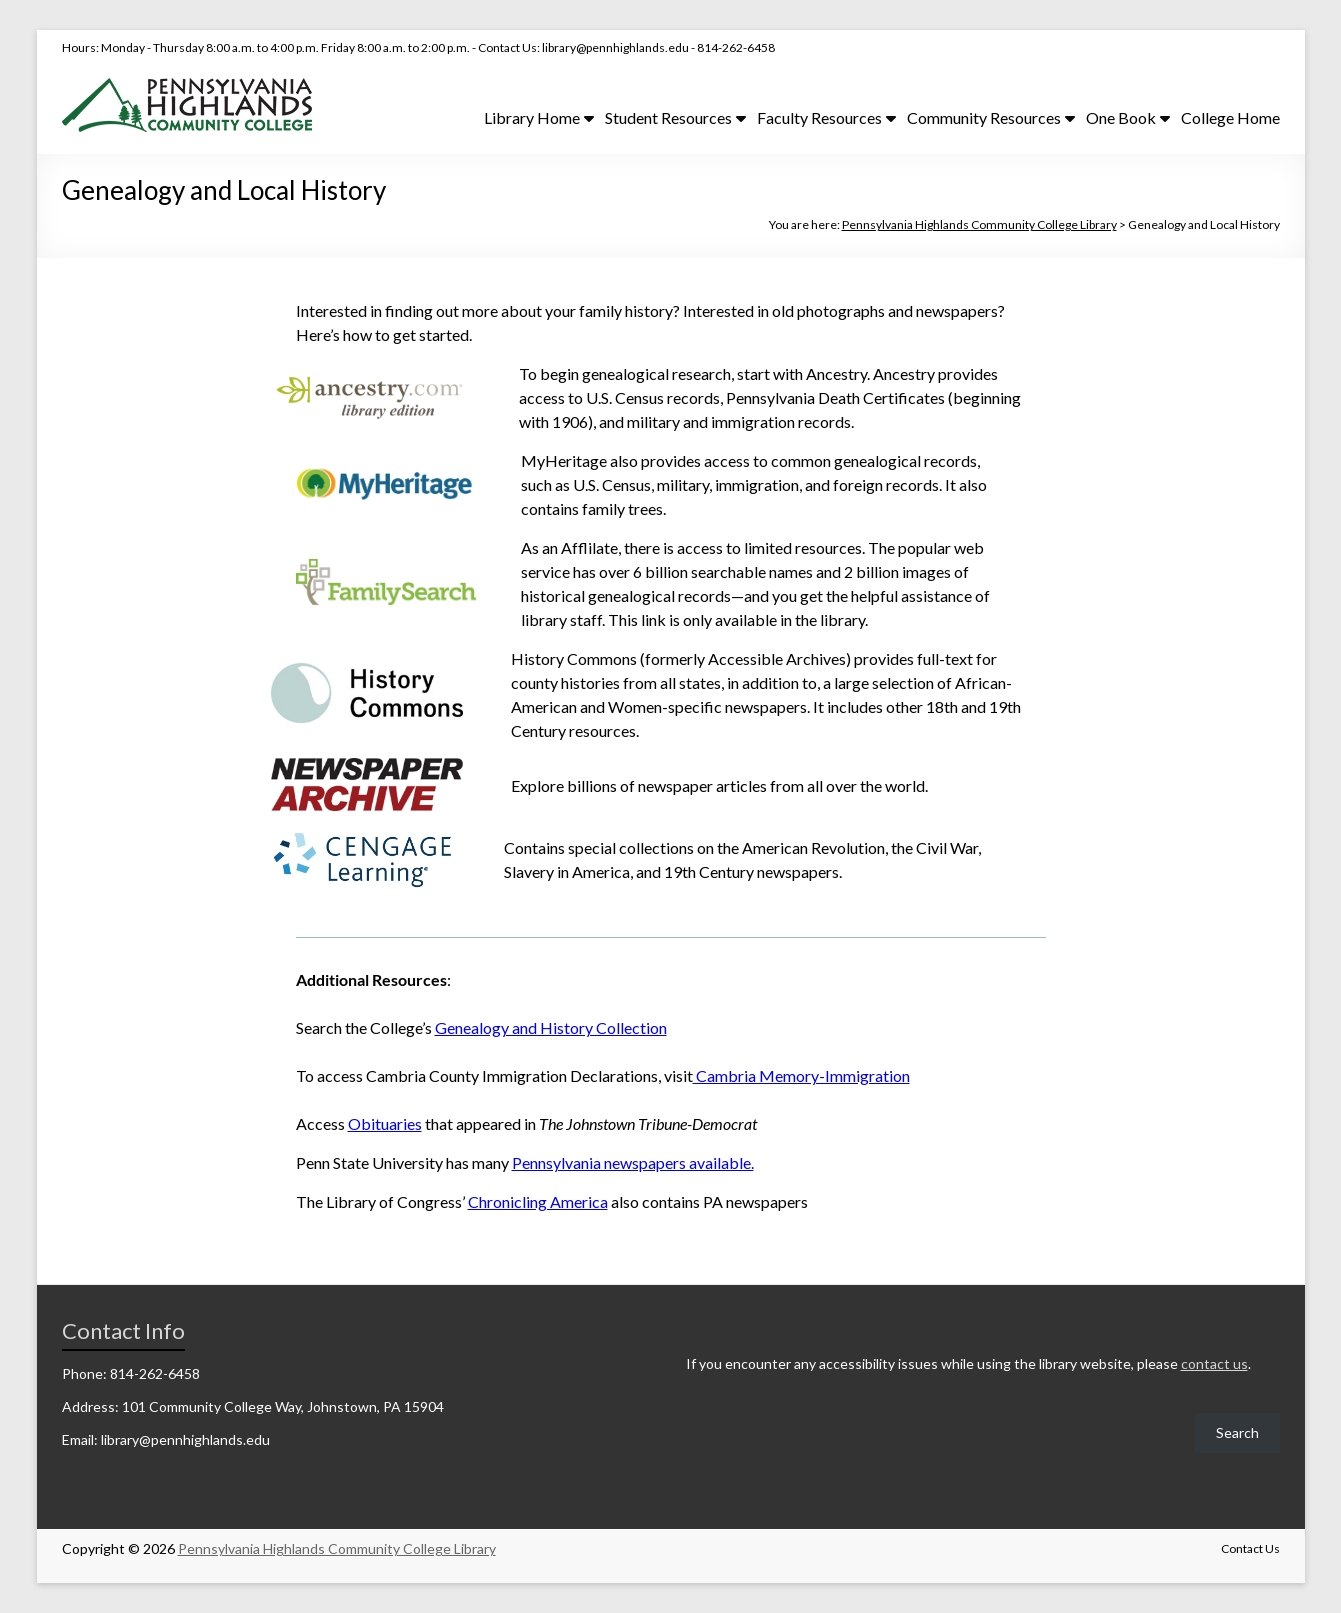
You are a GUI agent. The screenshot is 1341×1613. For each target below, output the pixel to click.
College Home (1230, 117)
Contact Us (1250, 1548)
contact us (1214, 1363)
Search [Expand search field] (1237, 1432)
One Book (1121, 117)
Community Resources (984, 117)
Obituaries (385, 1123)
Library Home (532, 117)
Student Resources (668, 117)
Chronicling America (538, 1201)
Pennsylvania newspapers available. (633, 1162)
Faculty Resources (819, 117)
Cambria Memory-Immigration (801, 1075)
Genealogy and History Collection (551, 1027)
